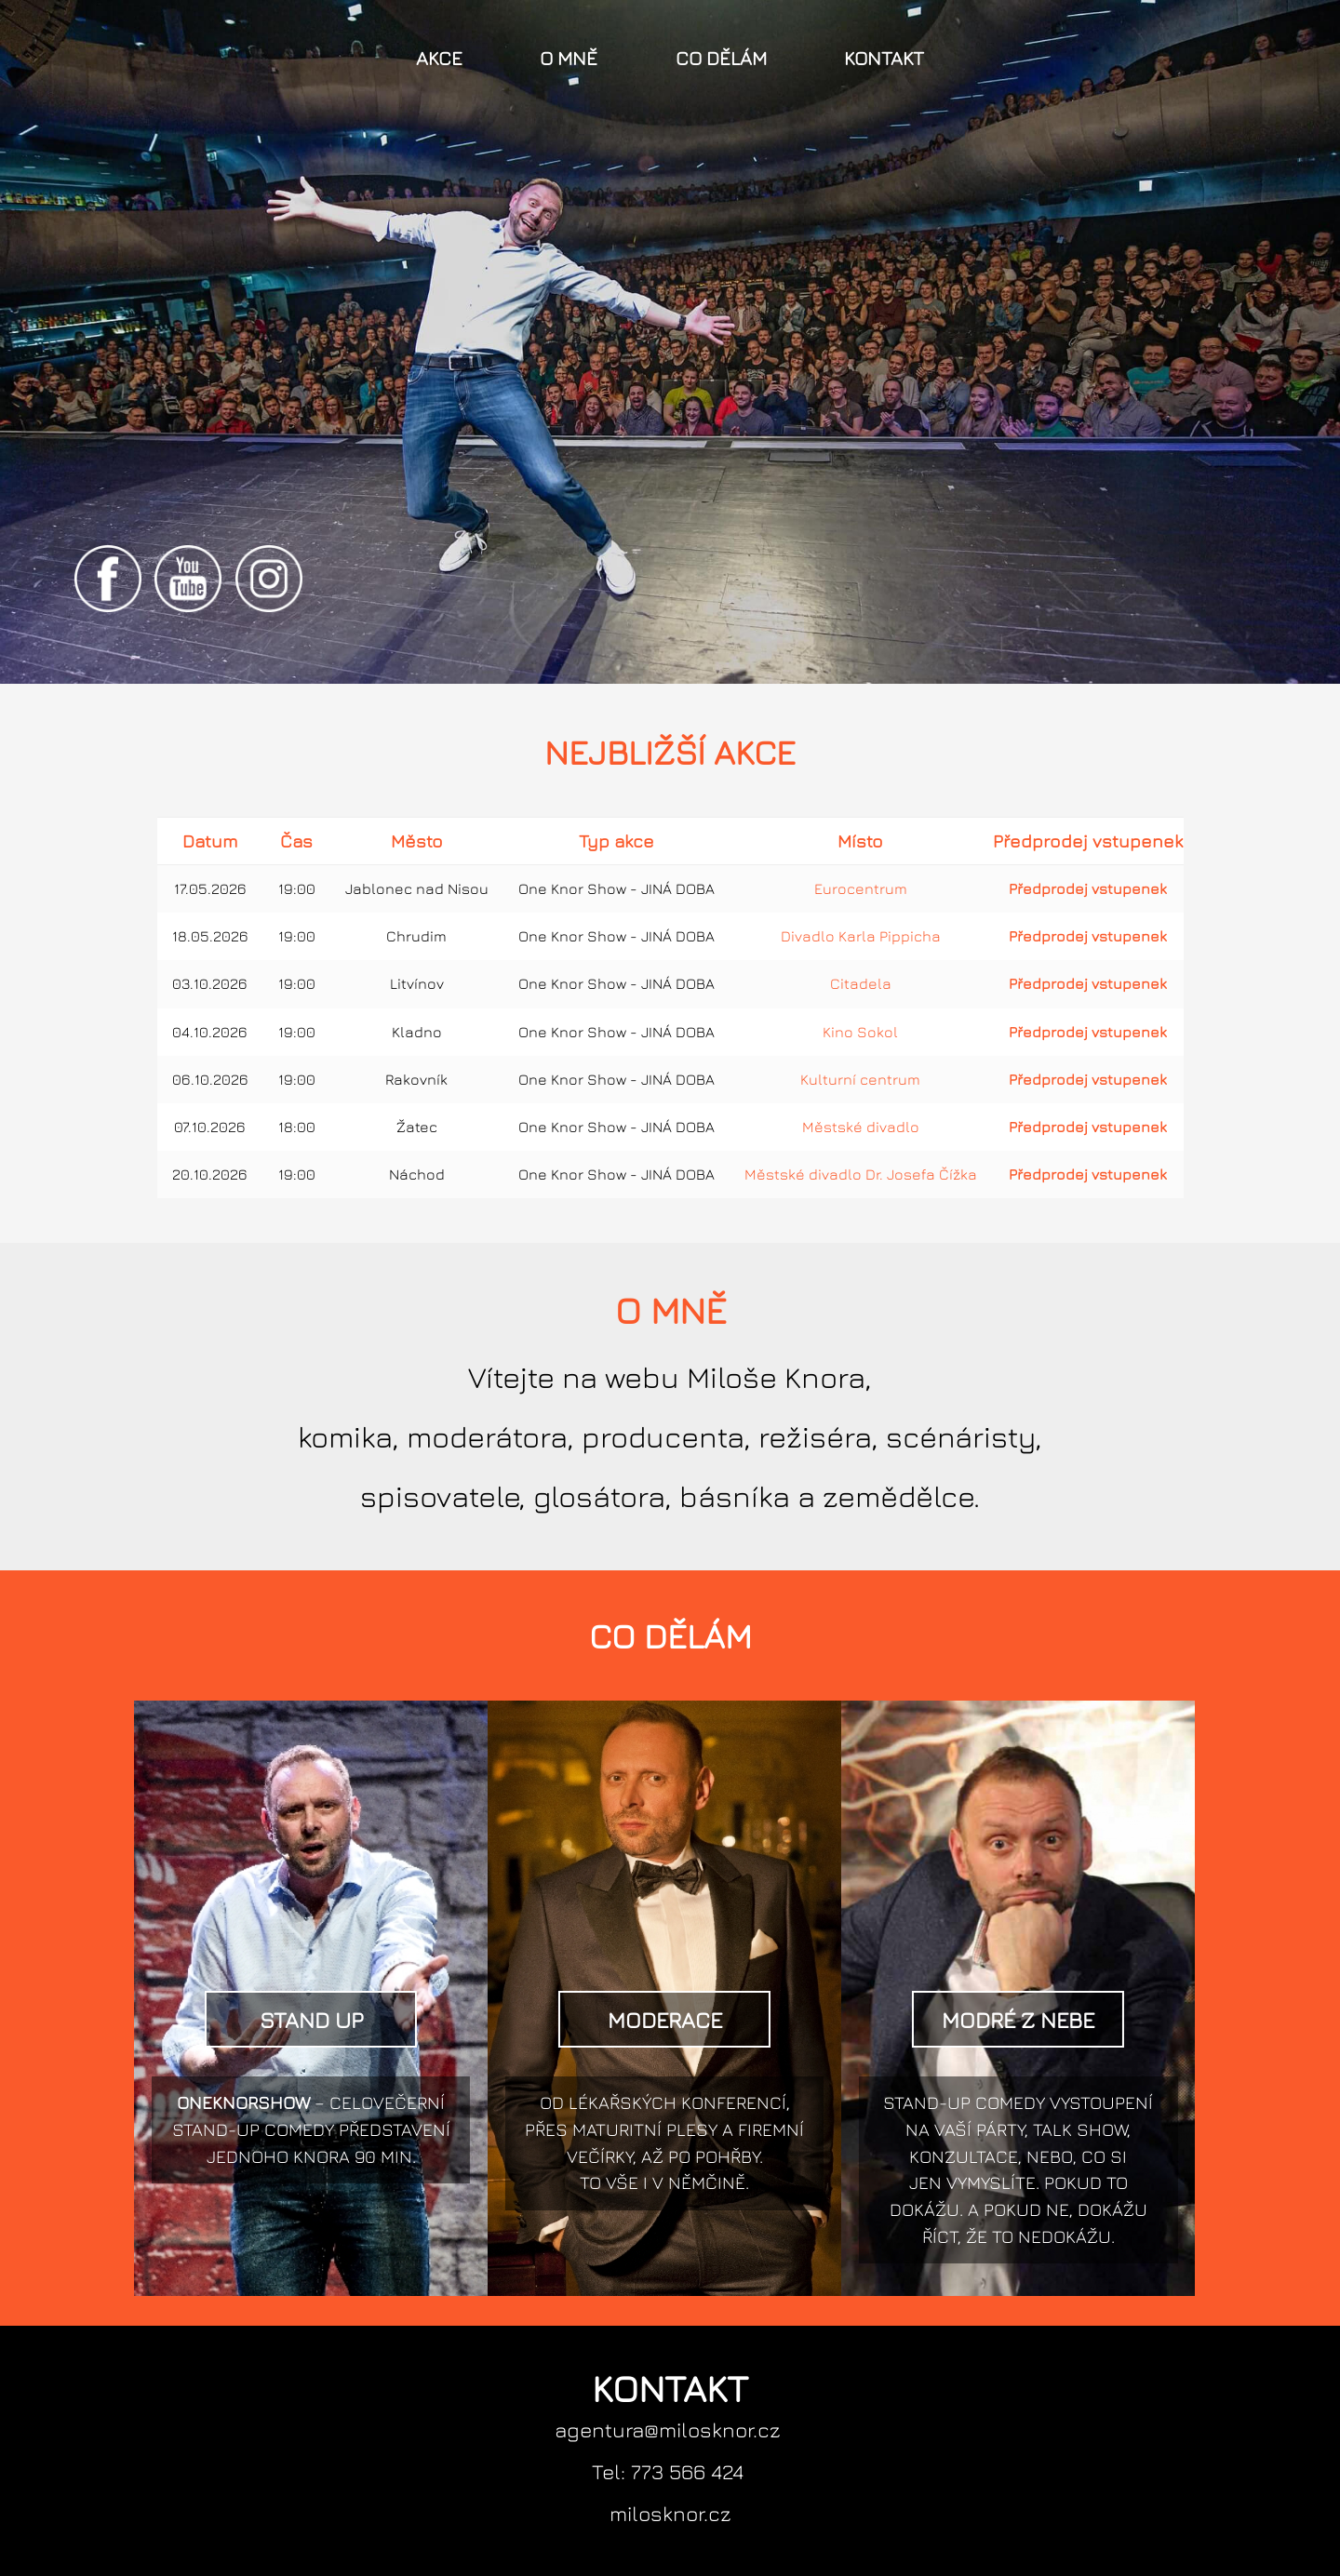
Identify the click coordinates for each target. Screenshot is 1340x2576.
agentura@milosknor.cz (668, 2429)
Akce (439, 58)
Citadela (860, 983)
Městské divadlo (860, 1126)
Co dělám (721, 58)
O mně (568, 58)
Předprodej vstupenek (1088, 888)
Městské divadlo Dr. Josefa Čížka (860, 1174)
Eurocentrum (860, 888)
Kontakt (884, 58)
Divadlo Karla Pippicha (861, 936)
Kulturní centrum (860, 1079)
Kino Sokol (860, 1031)
